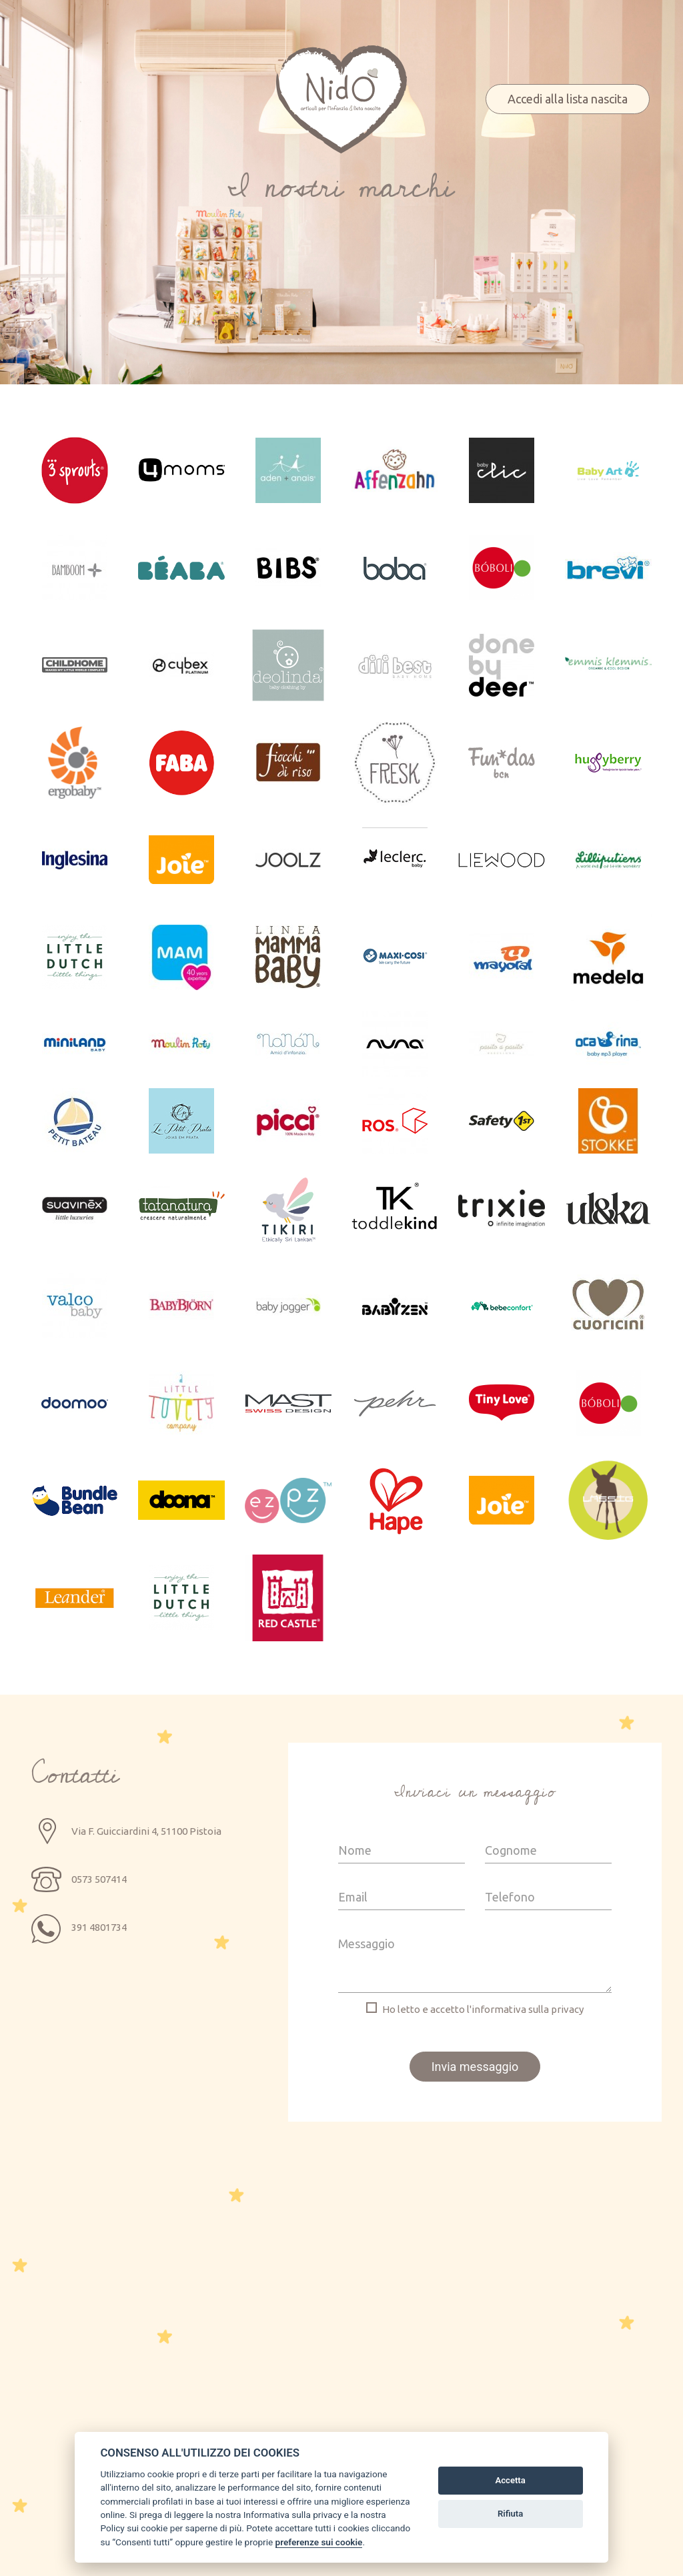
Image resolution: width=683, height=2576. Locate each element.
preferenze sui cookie (319, 2542)
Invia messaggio (475, 2067)
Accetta (510, 2480)
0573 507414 (99, 1879)
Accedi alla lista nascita (568, 99)
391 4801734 (99, 1927)
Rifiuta (510, 2514)
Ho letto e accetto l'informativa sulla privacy (483, 2009)
